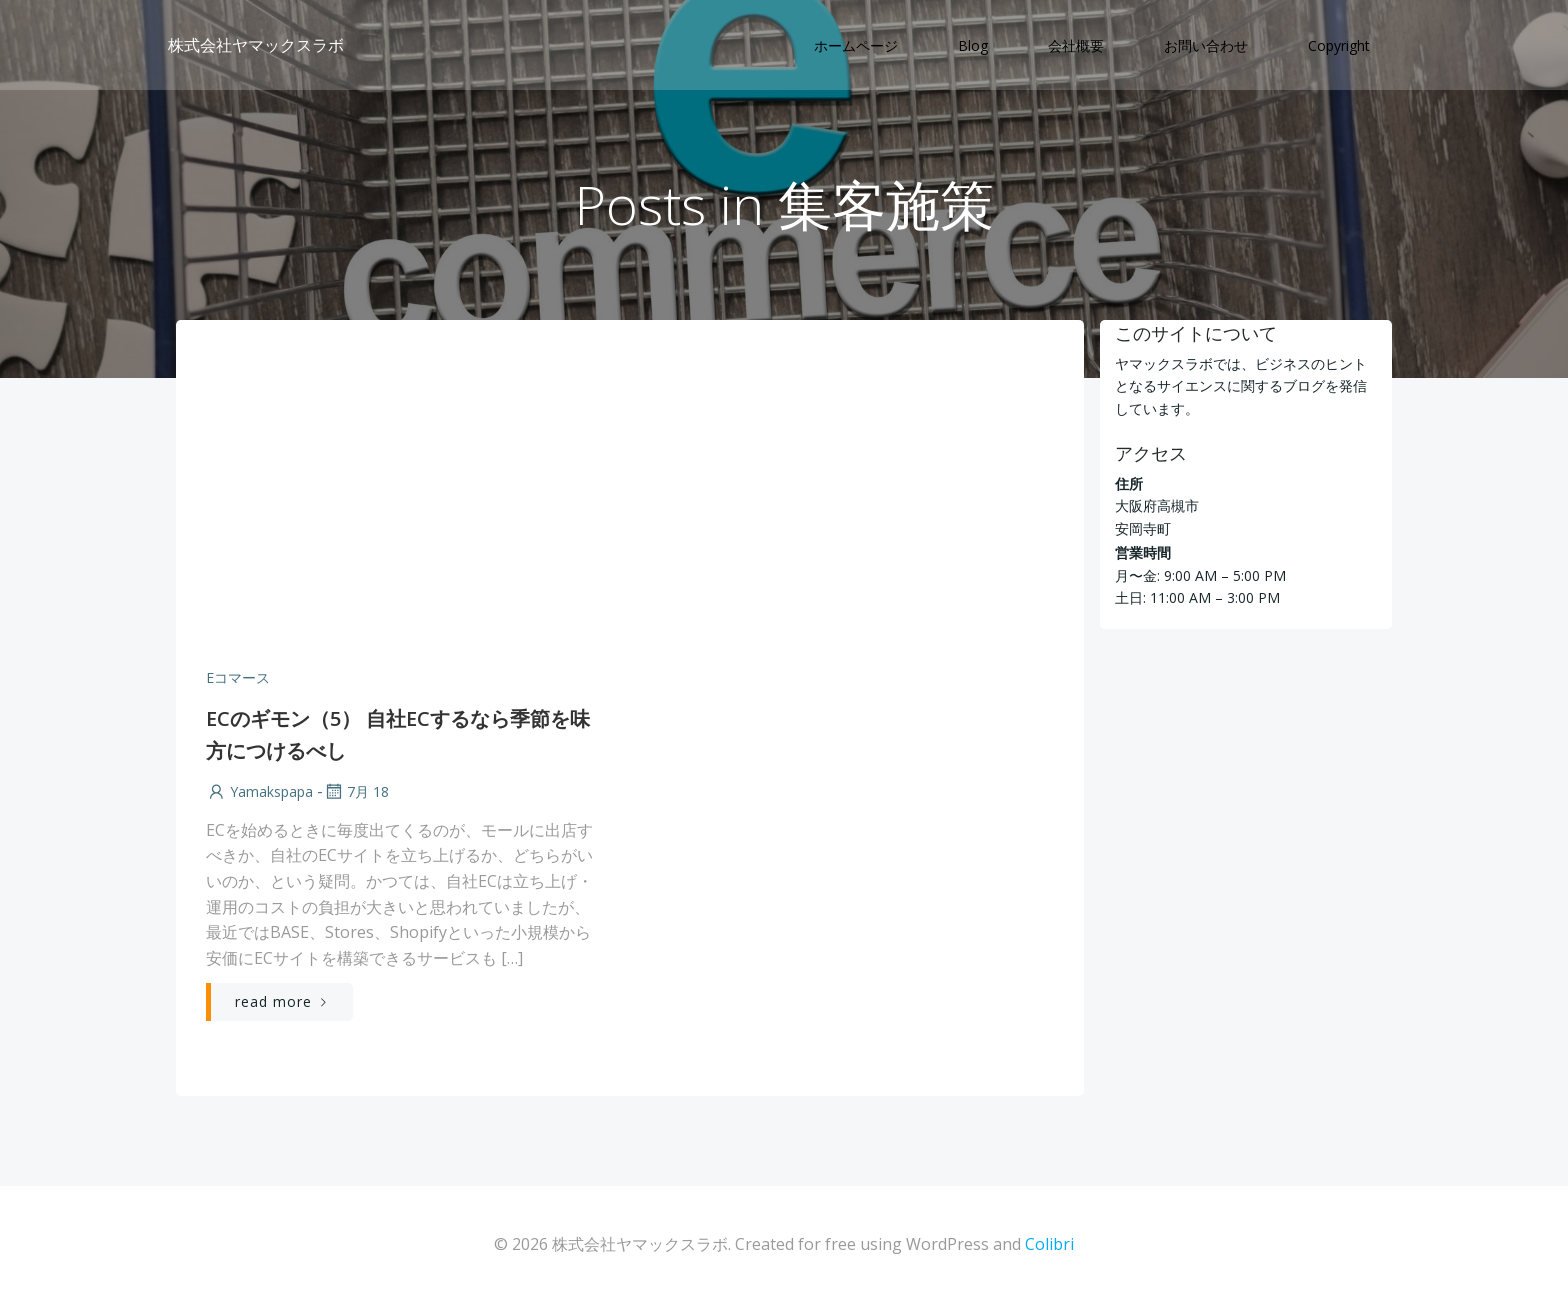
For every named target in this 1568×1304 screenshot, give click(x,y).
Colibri (1049, 1244)
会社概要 (1076, 45)
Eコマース (238, 677)
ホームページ (856, 45)
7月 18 (356, 791)
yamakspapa (259, 791)
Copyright (1339, 45)
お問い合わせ (1206, 45)
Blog (973, 45)
